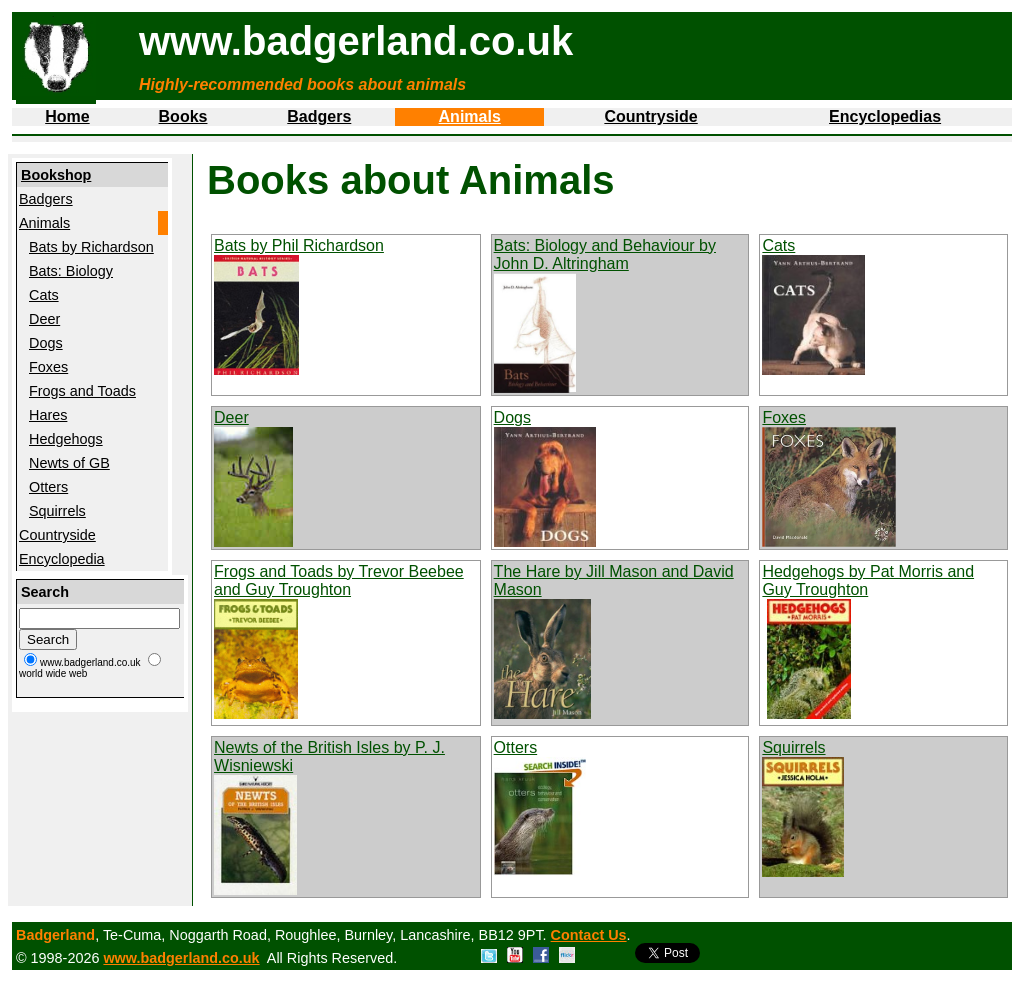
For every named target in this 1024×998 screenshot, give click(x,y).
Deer (44, 319)
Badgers (319, 116)
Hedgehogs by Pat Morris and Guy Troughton (868, 580)
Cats (44, 295)
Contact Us (589, 935)
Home (67, 116)
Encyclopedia (62, 559)
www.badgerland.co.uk (181, 958)
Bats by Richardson (91, 247)
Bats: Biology (71, 271)
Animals (470, 116)
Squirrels (57, 511)
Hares (48, 415)
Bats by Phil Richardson (299, 245)
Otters (48, 487)
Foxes (48, 367)
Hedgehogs (66, 439)
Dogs (46, 343)
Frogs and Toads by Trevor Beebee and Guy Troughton (339, 580)
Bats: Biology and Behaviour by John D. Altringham (605, 254)
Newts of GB (69, 463)
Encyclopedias (885, 116)
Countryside (650, 116)
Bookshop (56, 175)
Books (183, 116)
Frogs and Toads (82, 391)
